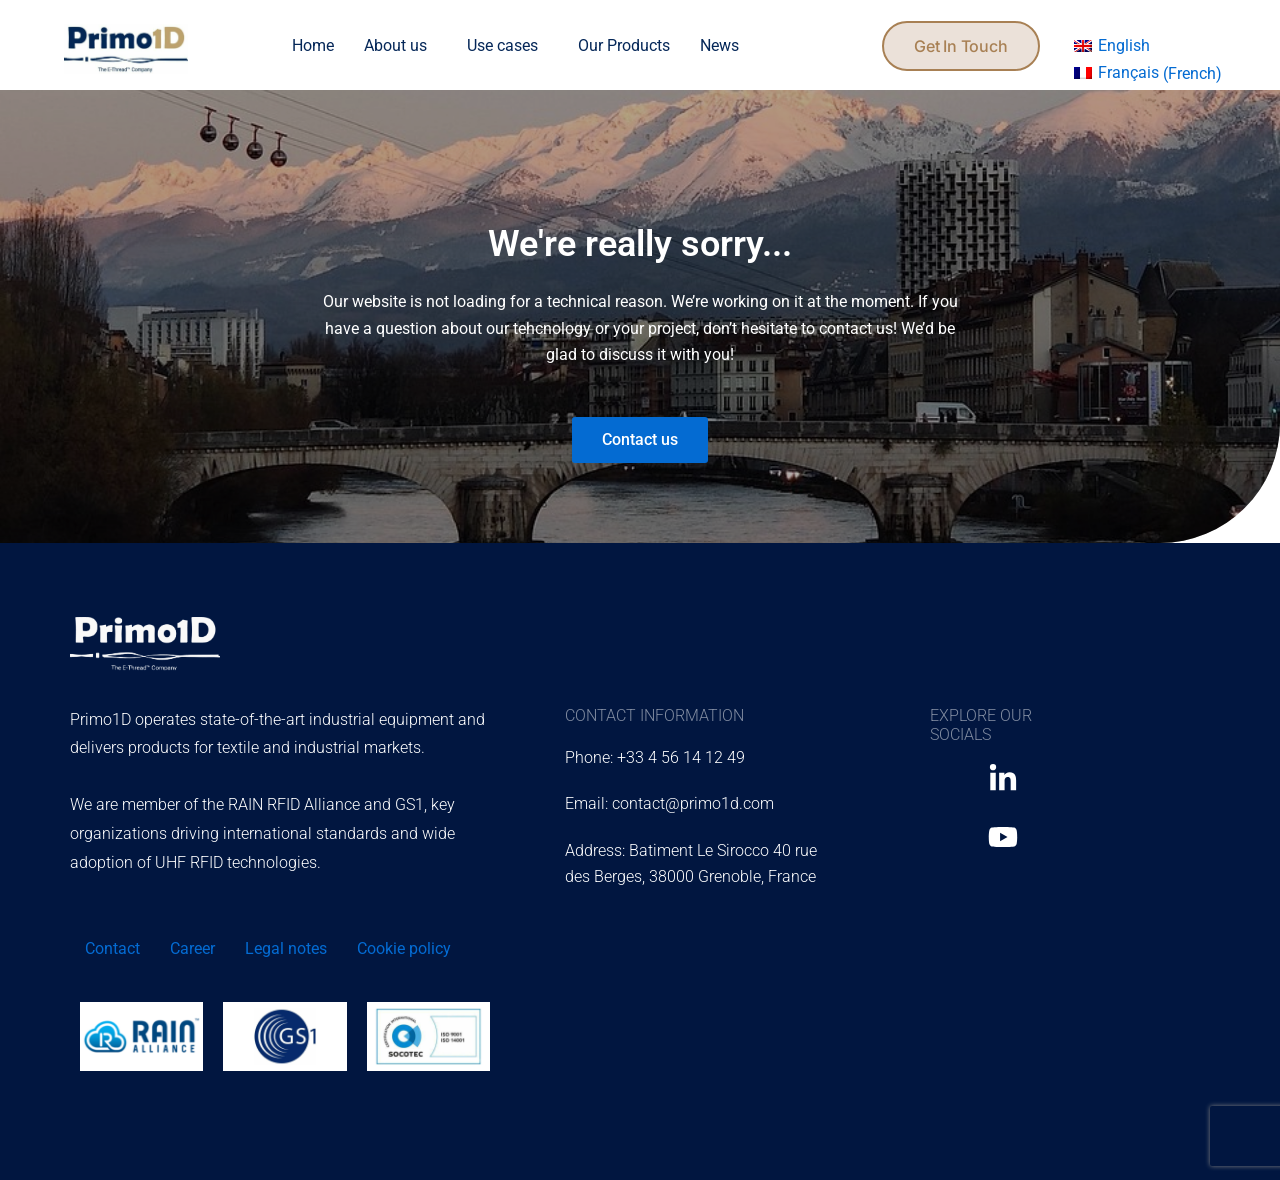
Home (313, 45)
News (719, 45)
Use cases (502, 45)
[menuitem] (1112, 46)
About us (395, 45)
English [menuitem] (1124, 45)
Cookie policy (404, 948)
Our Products (624, 45)
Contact (112, 948)
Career (192, 948)
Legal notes (286, 948)
